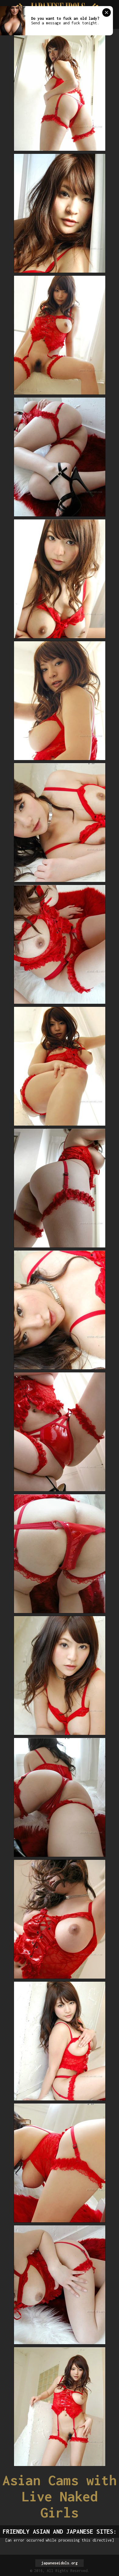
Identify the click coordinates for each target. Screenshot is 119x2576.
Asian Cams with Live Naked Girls (59, 2496)
